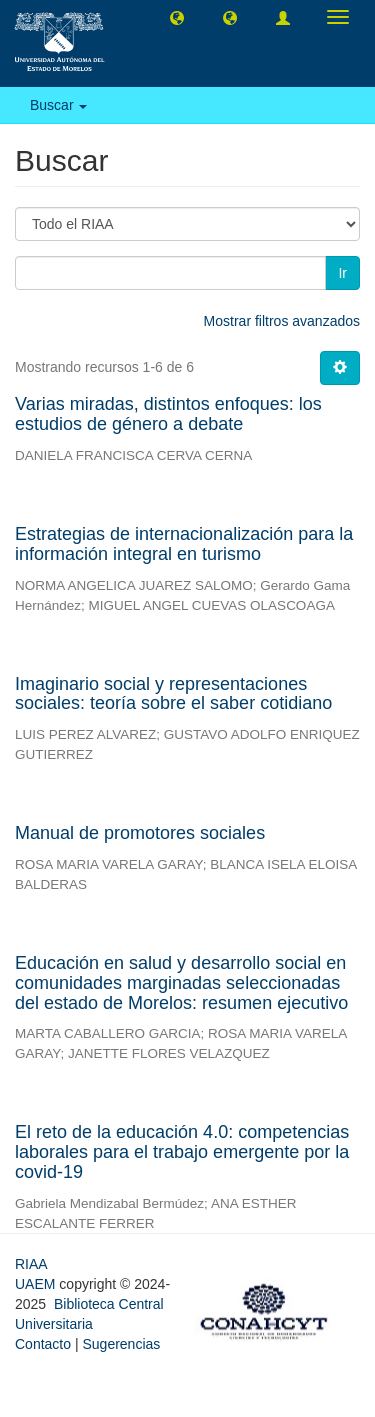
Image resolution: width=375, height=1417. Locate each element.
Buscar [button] (58, 105)
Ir (342, 273)
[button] (177, 17)
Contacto (43, 1344)
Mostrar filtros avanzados (282, 321)
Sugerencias (121, 1344)
